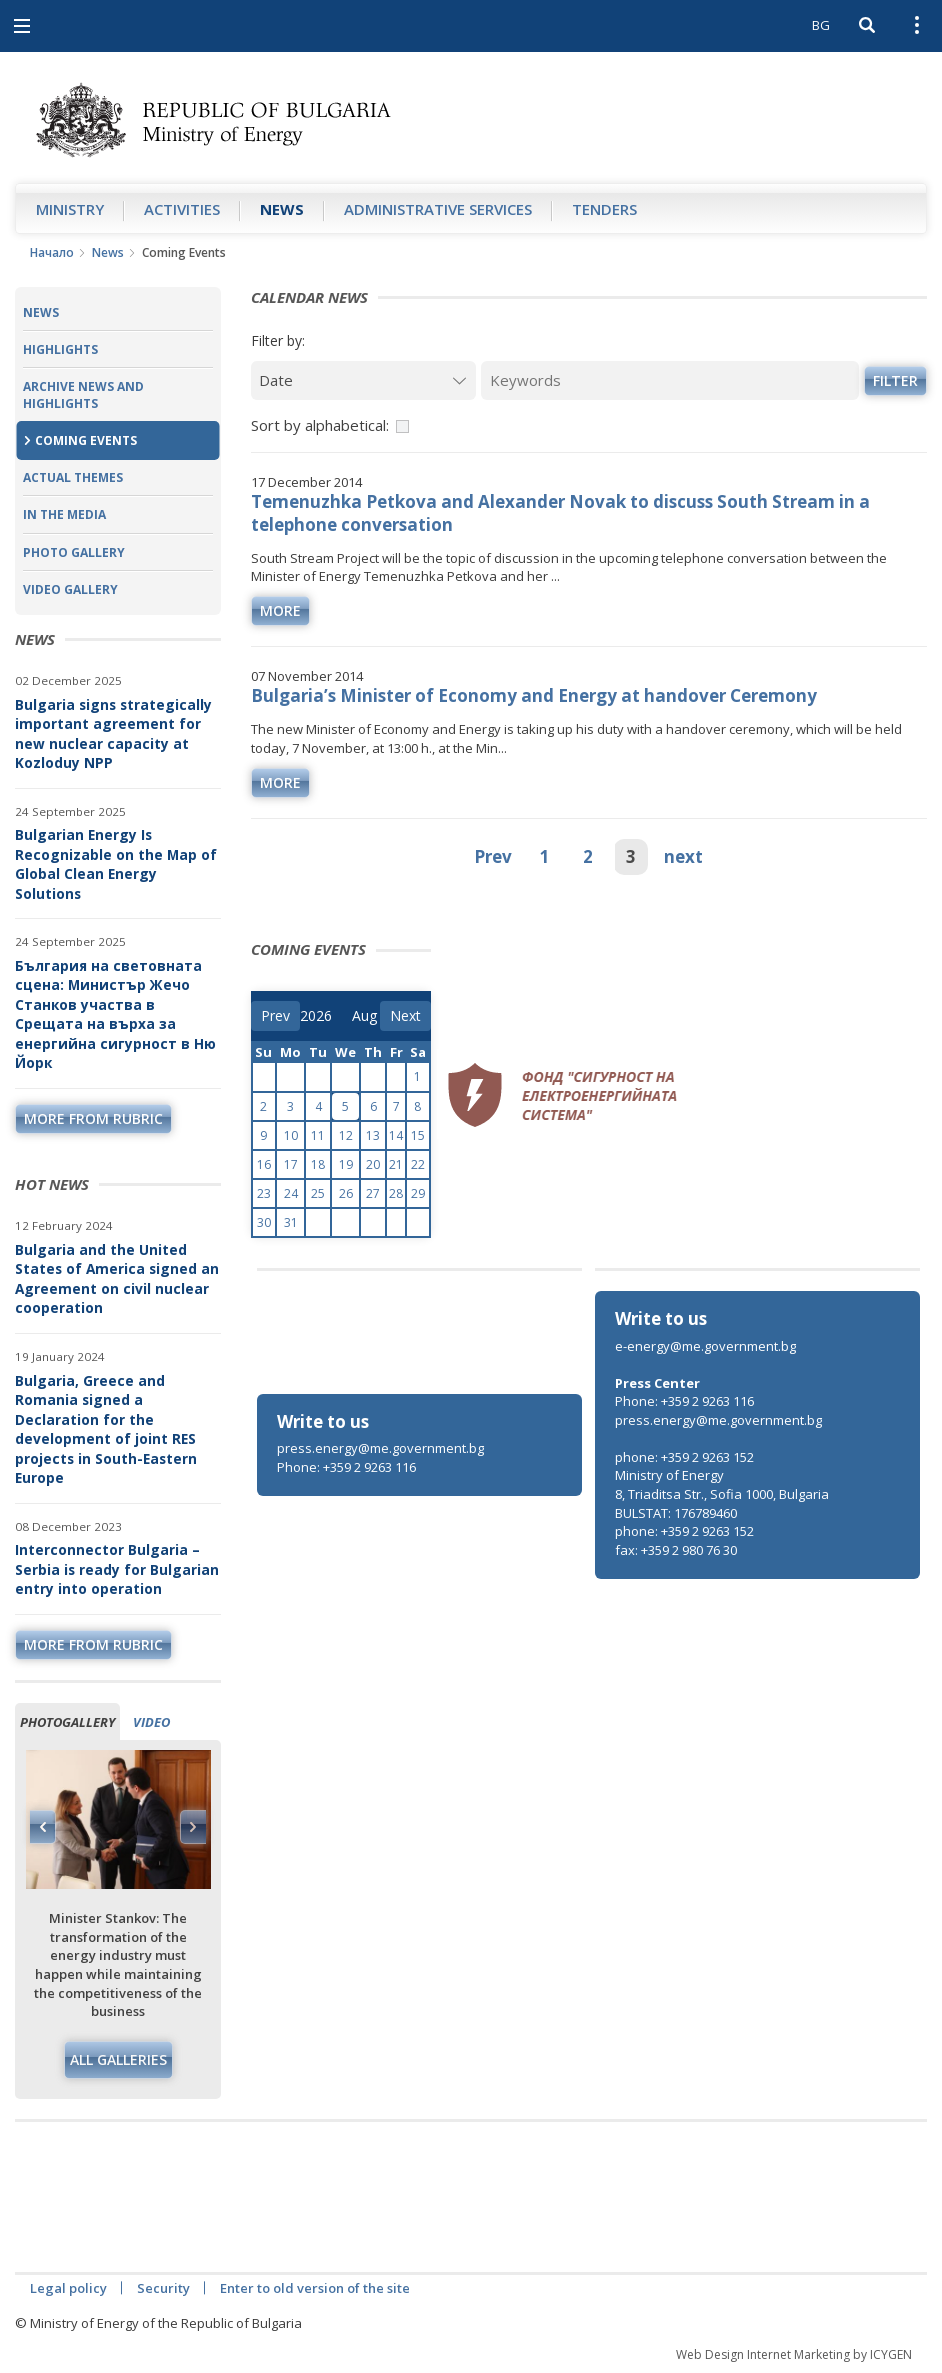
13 (373, 1135)
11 (318, 1135)
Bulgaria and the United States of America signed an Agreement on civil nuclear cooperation (117, 1279)
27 (373, 1193)
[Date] (363, 380)
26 (346, 1193)
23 (264, 1193)
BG (821, 25)
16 (264, 1164)
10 (291, 1135)
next (683, 856)
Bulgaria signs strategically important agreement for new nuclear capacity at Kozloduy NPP (113, 734)
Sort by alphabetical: (320, 425)
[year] (316, 1016)
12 (346, 1135)
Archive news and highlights (83, 395)
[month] (366, 1016)
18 (318, 1164)
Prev (493, 856)
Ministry (70, 209)
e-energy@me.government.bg (705, 1346)
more (280, 610)
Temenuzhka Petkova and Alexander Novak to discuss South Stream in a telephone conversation (560, 512)
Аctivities (182, 209)
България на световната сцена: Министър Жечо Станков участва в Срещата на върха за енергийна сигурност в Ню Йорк (115, 1014)
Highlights (60, 349)
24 (291, 1193)
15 (418, 1135)
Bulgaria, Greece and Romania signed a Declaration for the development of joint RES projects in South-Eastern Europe (106, 1429)
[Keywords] (670, 380)
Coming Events (86, 440)
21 (396, 1164)
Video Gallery (70, 589)
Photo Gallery (74, 552)
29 (418, 1193)
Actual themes (73, 477)
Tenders (604, 209)
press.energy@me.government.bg (380, 1448)
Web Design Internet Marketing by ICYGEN (794, 2354)
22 (418, 1164)
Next (193, 1827)
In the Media (64, 514)
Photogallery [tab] (67, 1722)
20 (373, 1164)
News (282, 209)
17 (291, 1164)
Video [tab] (151, 1722)
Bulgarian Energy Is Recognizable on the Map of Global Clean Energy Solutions (116, 864)
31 (291, 1222)
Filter (895, 380)
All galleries (118, 2059)
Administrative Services (438, 209)
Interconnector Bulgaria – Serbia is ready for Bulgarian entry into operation (117, 1569)
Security (163, 2288)
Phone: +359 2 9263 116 (346, 1467)
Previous (43, 1827)
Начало (52, 252)
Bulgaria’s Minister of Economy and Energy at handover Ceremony (534, 695)
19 (346, 1164)
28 (396, 1193)
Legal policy (68, 2288)
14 (396, 1135)
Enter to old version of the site (315, 2288)
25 (318, 1193)
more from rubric (93, 1118)
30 (264, 1222)
